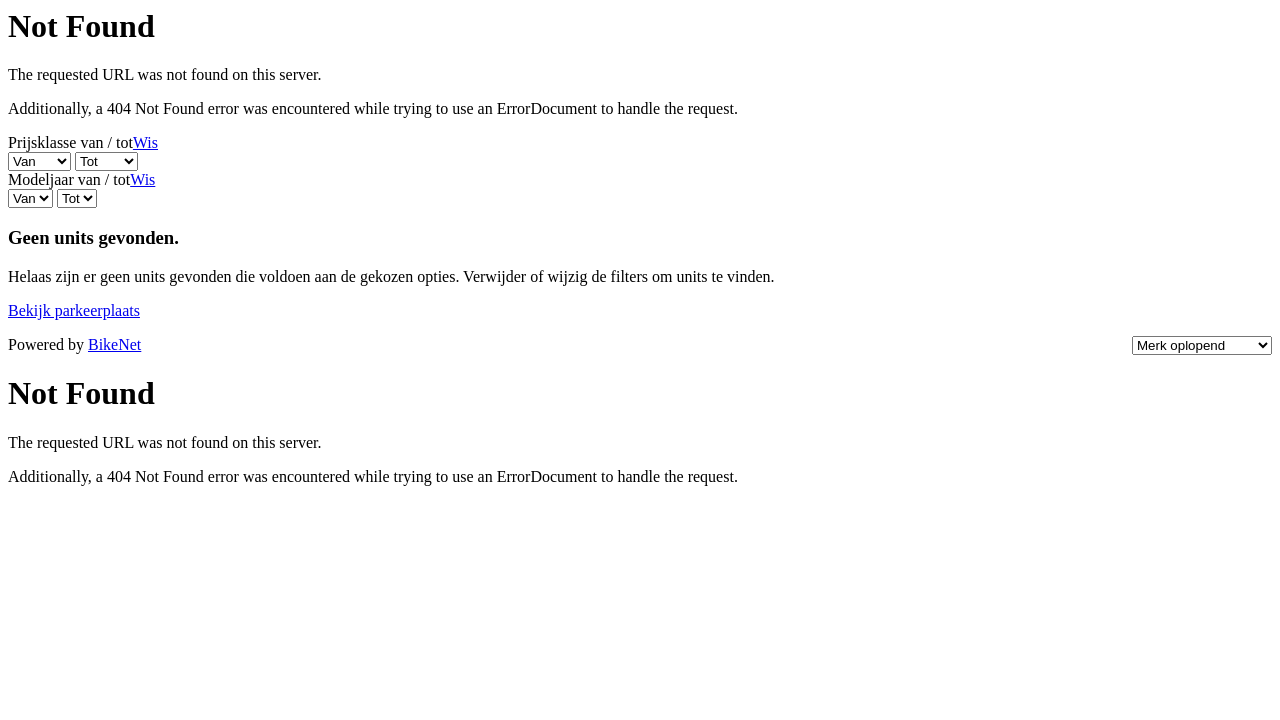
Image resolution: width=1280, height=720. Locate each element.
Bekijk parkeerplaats (74, 310)
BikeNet (114, 344)
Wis (145, 142)
